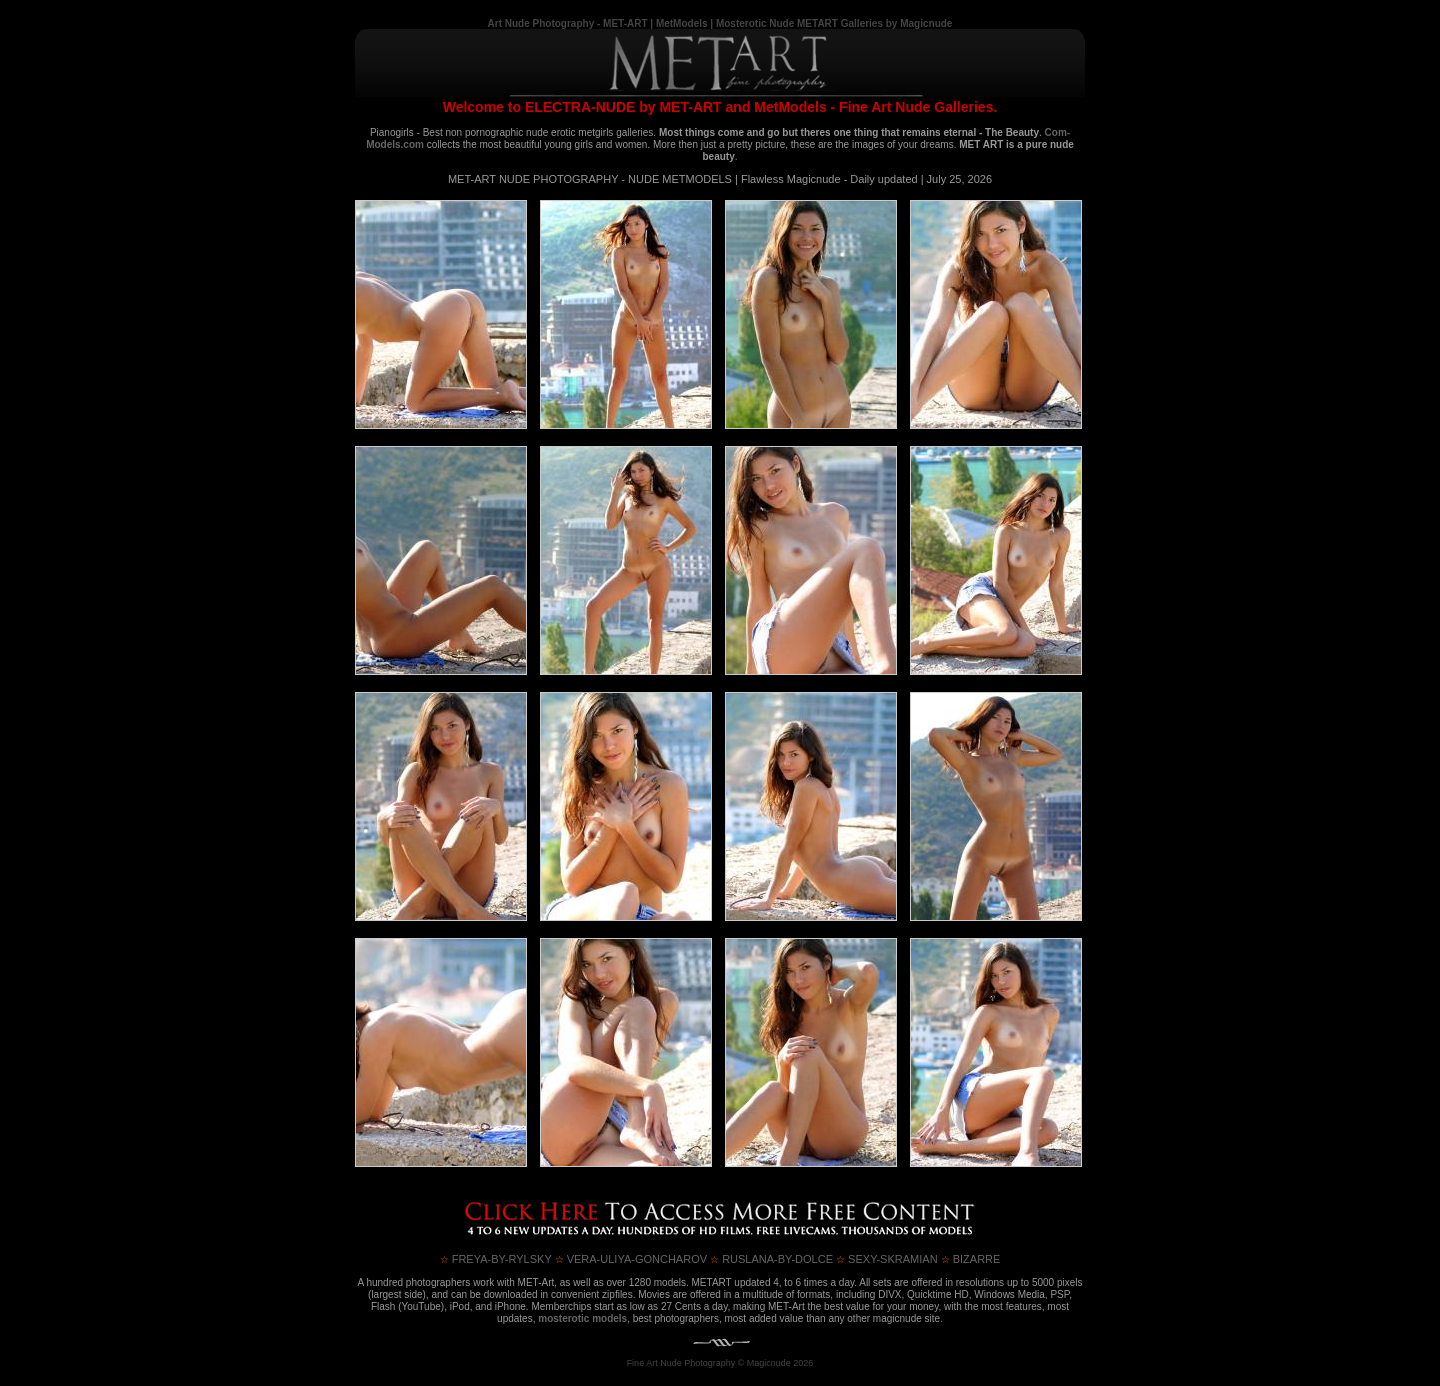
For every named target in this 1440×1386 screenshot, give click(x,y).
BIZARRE (971, 1259)
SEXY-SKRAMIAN (887, 1259)
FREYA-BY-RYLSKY (496, 1259)
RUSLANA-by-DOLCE (771, 1259)
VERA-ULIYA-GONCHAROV (631, 1259)
